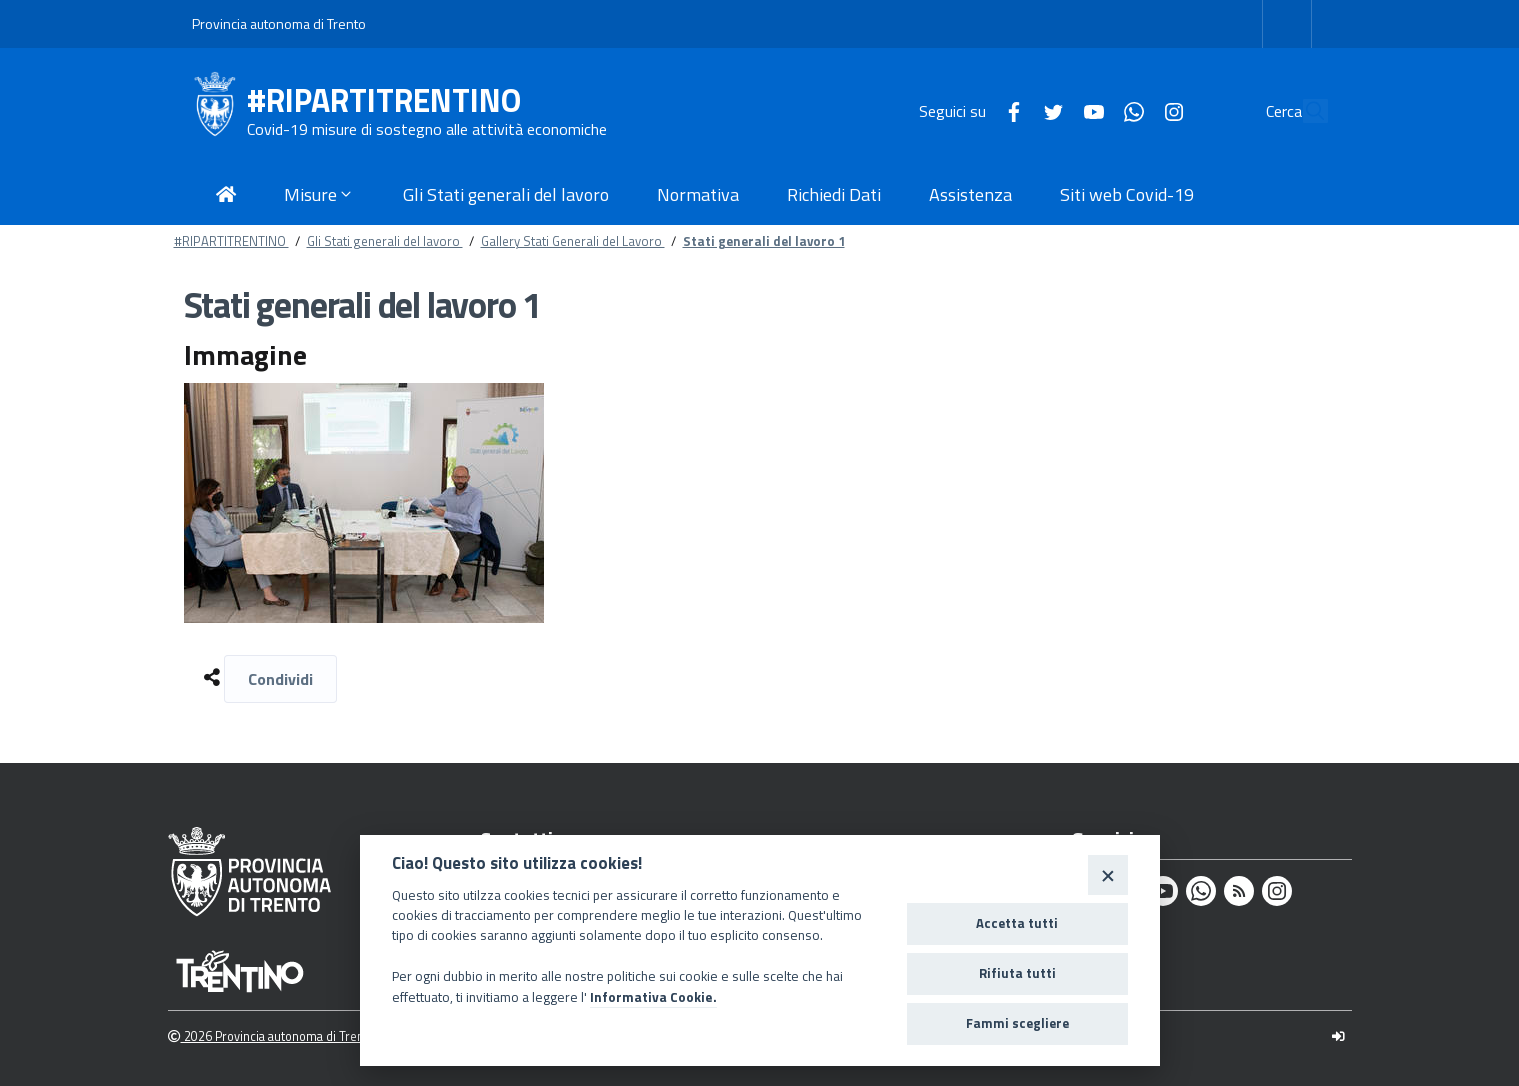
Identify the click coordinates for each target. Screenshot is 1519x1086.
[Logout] (1338, 1036)
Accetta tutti (1017, 923)
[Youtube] (1048, 110)
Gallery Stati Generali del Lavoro (573, 241)
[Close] (1107, 874)
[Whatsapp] (1088, 110)
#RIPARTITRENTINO (384, 100)
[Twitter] (1008, 110)
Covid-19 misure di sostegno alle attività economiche (427, 129)
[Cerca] (1304, 111)
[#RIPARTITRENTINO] (219, 111)
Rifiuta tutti (1017, 973)
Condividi (280, 679)
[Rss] (1239, 891)
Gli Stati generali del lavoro (385, 241)
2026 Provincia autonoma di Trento (271, 1036)
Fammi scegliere (1017, 1023)
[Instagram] (1128, 110)
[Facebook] (968, 110)
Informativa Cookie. (653, 997)
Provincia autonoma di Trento (279, 23)
